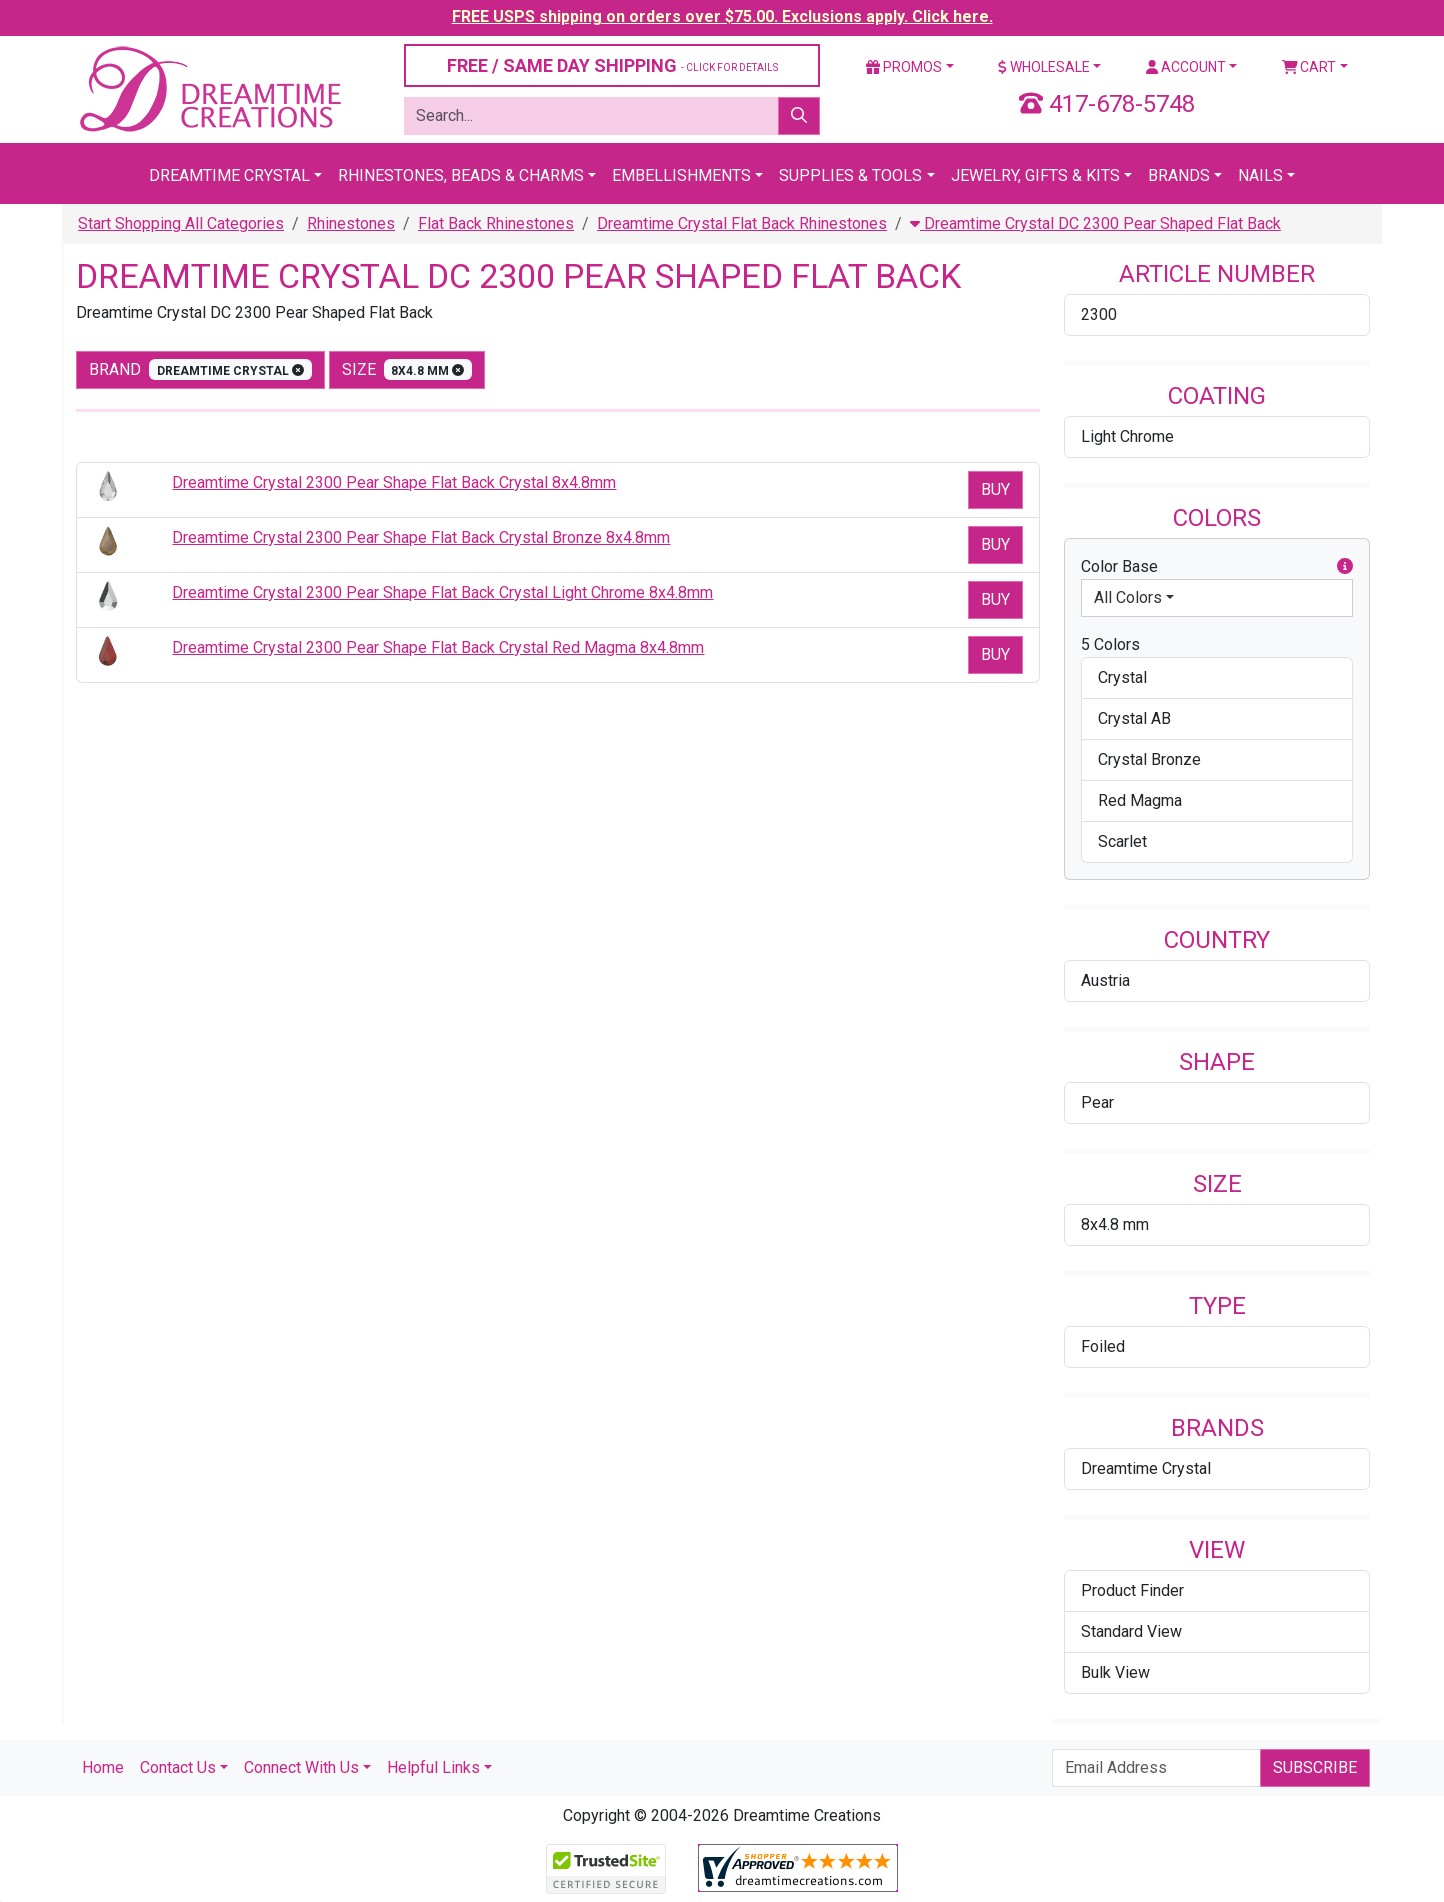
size (407, 369)
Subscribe (1315, 1767)
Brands (1179, 175)
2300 (1099, 314)
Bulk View (1115, 1672)
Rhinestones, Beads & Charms (461, 175)
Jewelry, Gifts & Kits (1035, 175)
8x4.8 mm (1115, 1224)
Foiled (1103, 1346)
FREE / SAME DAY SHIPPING (612, 65)
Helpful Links (433, 1767)
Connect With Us (301, 1767)
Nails (1260, 175)
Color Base (1217, 567)
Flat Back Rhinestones (496, 223)
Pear (1097, 1102)
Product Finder (1132, 1590)
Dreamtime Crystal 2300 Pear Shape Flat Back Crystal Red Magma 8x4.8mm (438, 647)
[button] (1345, 567)
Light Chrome (1127, 436)
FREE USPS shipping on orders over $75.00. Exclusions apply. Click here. (722, 16)
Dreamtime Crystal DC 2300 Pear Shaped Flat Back (1095, 223)
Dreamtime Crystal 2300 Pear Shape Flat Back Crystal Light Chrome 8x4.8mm (442, 592)
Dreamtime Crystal (229, 175)
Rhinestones (351, 223)
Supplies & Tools (850, 175)
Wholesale (1044, 67)
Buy (995, 489)
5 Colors (1110, 644)
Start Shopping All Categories (181, 223)
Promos (904, 67)
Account (1186, 67)
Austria (1105, 980)
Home (103, 1767)
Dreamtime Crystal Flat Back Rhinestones (742, 223)
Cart (1309, 67)
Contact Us (178, 1767)
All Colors (1128, 597)
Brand (200, 369)
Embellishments (681, 175)
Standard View (1131, 1631)
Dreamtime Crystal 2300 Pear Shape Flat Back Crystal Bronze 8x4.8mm (421, 537)
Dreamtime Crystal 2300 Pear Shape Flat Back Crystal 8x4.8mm (394, 482)
